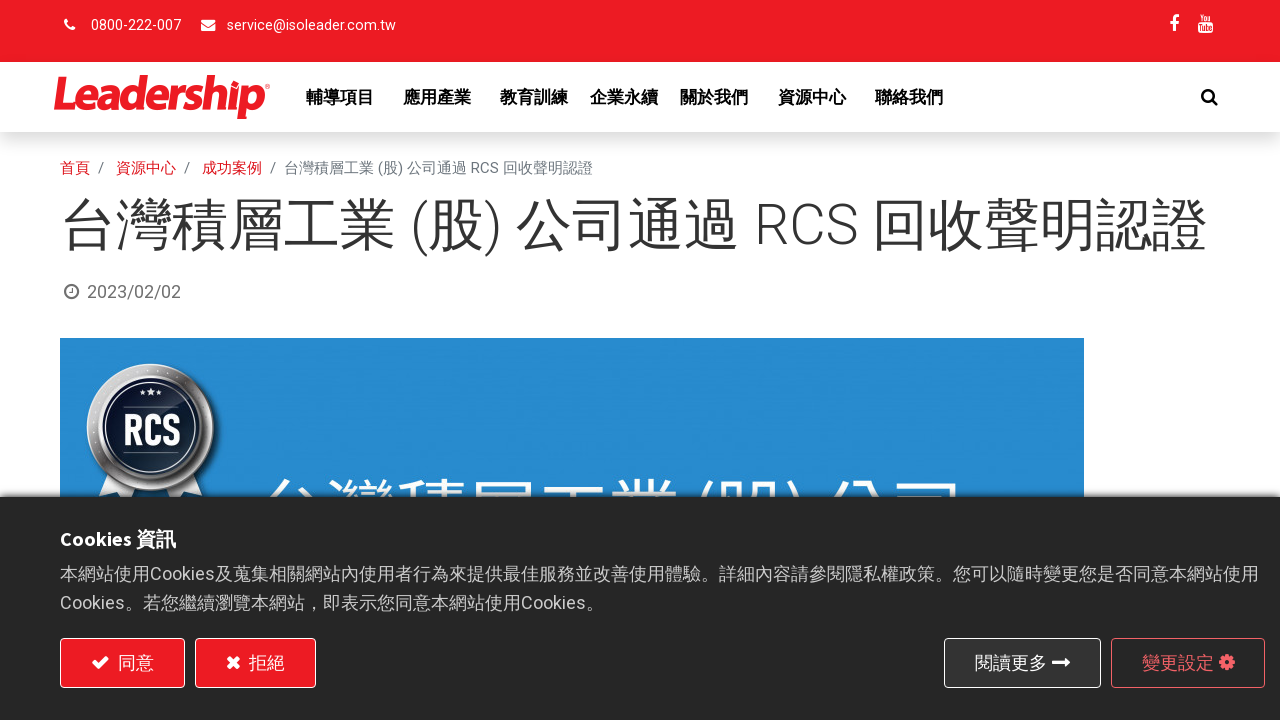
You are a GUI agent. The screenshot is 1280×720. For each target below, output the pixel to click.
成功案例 (232, 168)
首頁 (75, 168)
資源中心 (146, 168)
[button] (1203, 97)
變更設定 (1178, 662)
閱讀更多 (1011, 662)
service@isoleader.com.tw (311, 25)
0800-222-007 (136, 25)
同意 (134, 662)
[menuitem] (541, 97)
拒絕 (265, 662)
